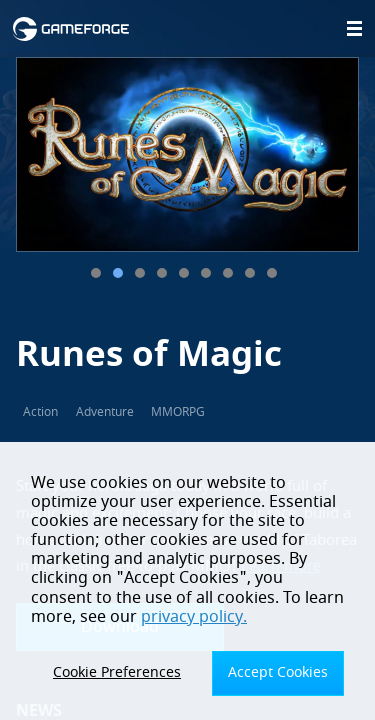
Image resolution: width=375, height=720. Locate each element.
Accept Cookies (278, 672)
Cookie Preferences (117, 672)
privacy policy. (194, 617)
